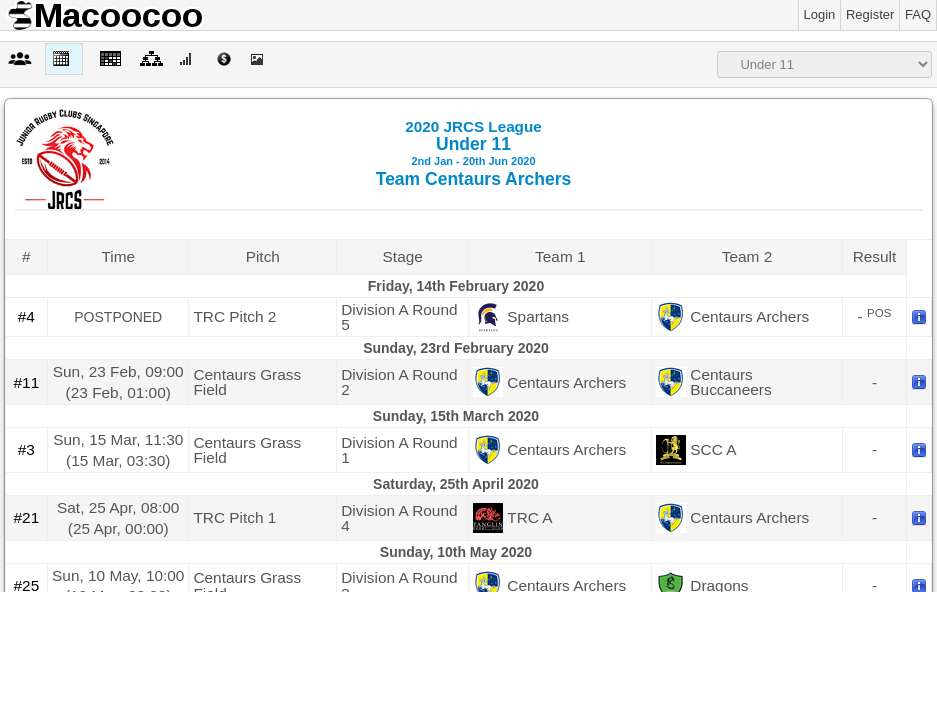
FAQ (918, 14)
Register (870, 14)
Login (820, 14)
